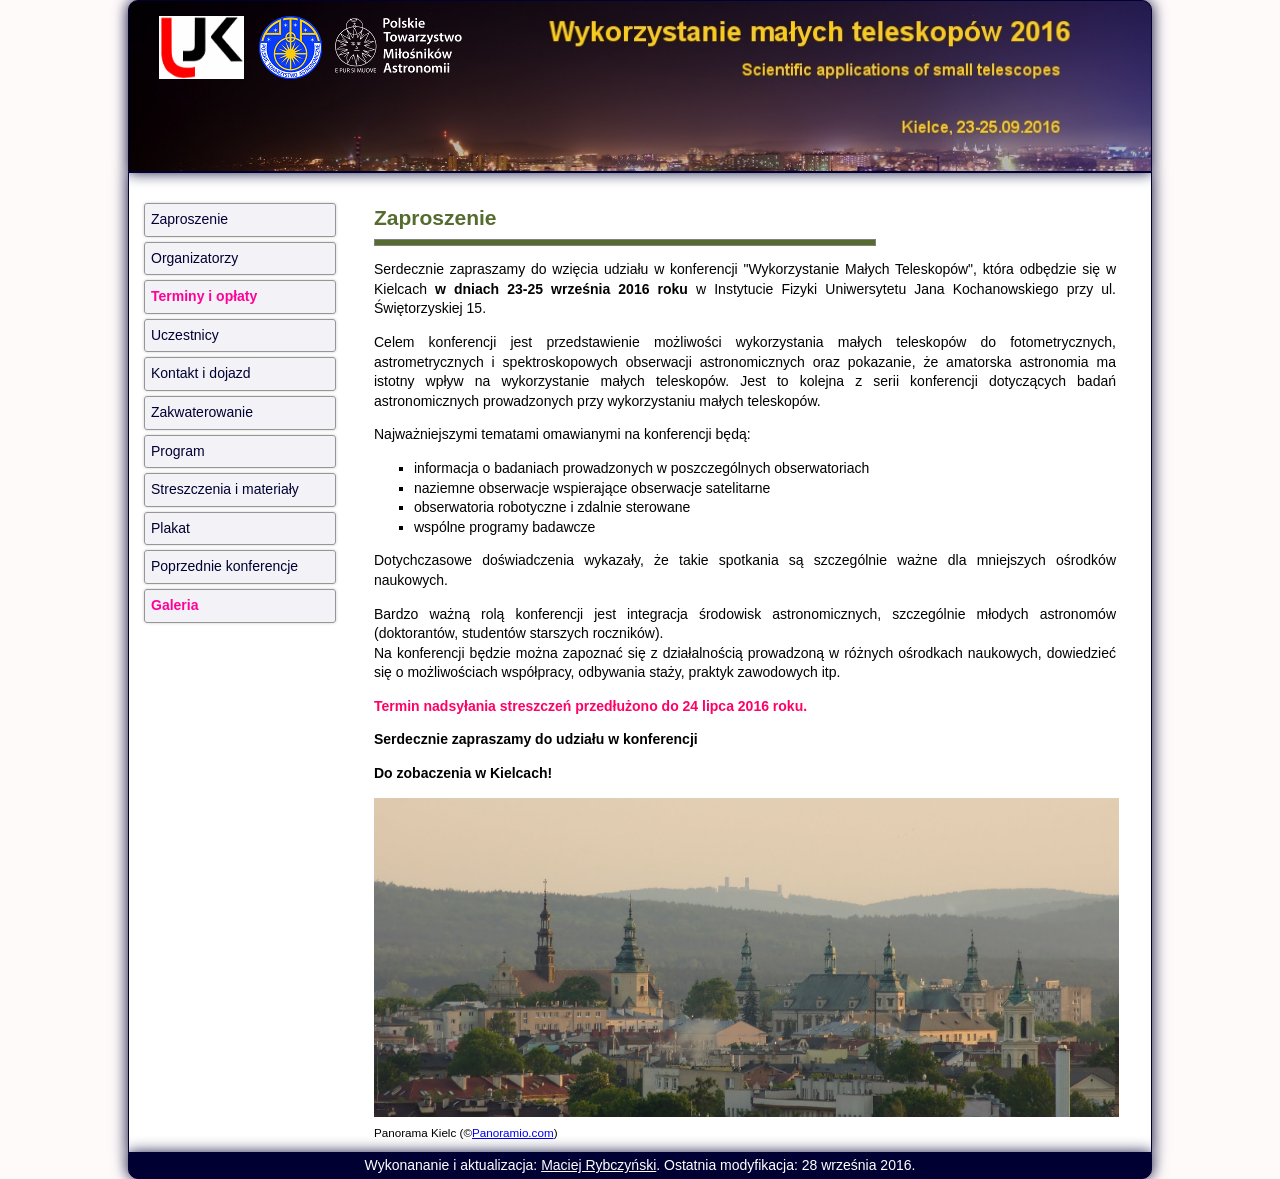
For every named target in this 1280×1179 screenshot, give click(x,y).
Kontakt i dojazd (201, 373)
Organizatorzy (194, 258)
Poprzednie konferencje (224, 566)
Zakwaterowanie (202, 412)
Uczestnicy (185, 335)
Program (178, 451)
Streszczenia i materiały (225, 489)
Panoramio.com (513, 1132)
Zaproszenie (189, 219)
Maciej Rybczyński (598, 1165)
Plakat (170, 528)
